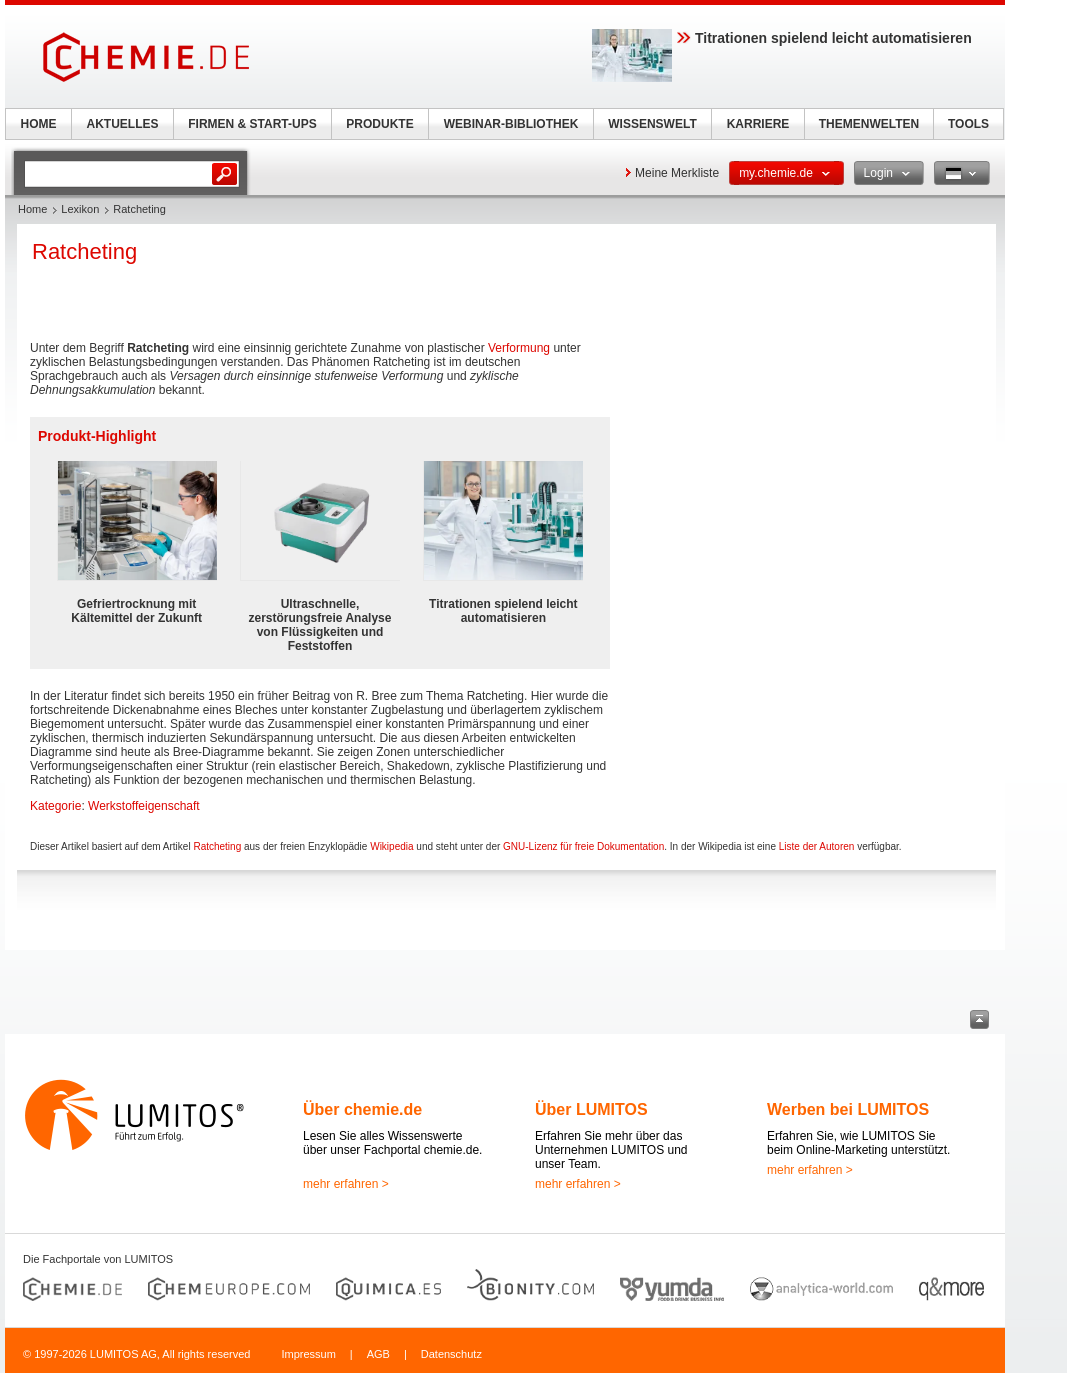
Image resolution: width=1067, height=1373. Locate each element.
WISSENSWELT (652, 124)
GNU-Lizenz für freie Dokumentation (583, 846)
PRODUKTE (379, 124)
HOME (39, 124)
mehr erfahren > (346, 1184)
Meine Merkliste (677, 173)
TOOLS (968, 124)
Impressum (308, 1354)
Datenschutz (451, 1354)
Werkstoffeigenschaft (144, 806)
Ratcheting (217, 846)
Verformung (519, 348)
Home (32, 209)
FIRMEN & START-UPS (252, 124)
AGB (378, 1354)
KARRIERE (758, 124)
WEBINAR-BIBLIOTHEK (511, 124)
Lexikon (80, 209)
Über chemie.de (362, 1109)
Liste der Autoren (817, 846)
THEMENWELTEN (869, 124)
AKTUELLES (123, 124)
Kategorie (55, 806)
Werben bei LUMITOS (848, 1109)
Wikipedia (391, 846)
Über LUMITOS (591, 1109)
